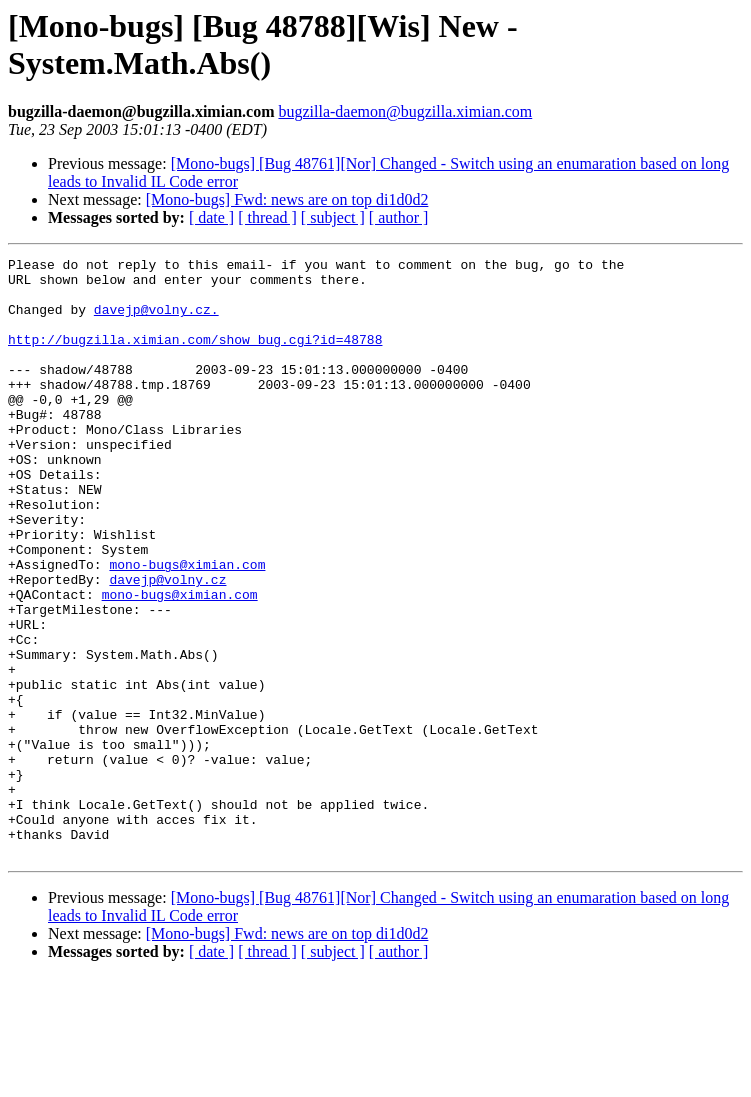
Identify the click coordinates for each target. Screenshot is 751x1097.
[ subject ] (333, 217)
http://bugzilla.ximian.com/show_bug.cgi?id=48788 (195, 357)
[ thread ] (267, 217)
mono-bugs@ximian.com (187, 627)
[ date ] (211, 217)
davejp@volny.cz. (156, 321)
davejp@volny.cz (167, 645)
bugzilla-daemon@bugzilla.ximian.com (405, 111)
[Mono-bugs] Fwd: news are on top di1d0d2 (287, 199)
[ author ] (399, 217)
